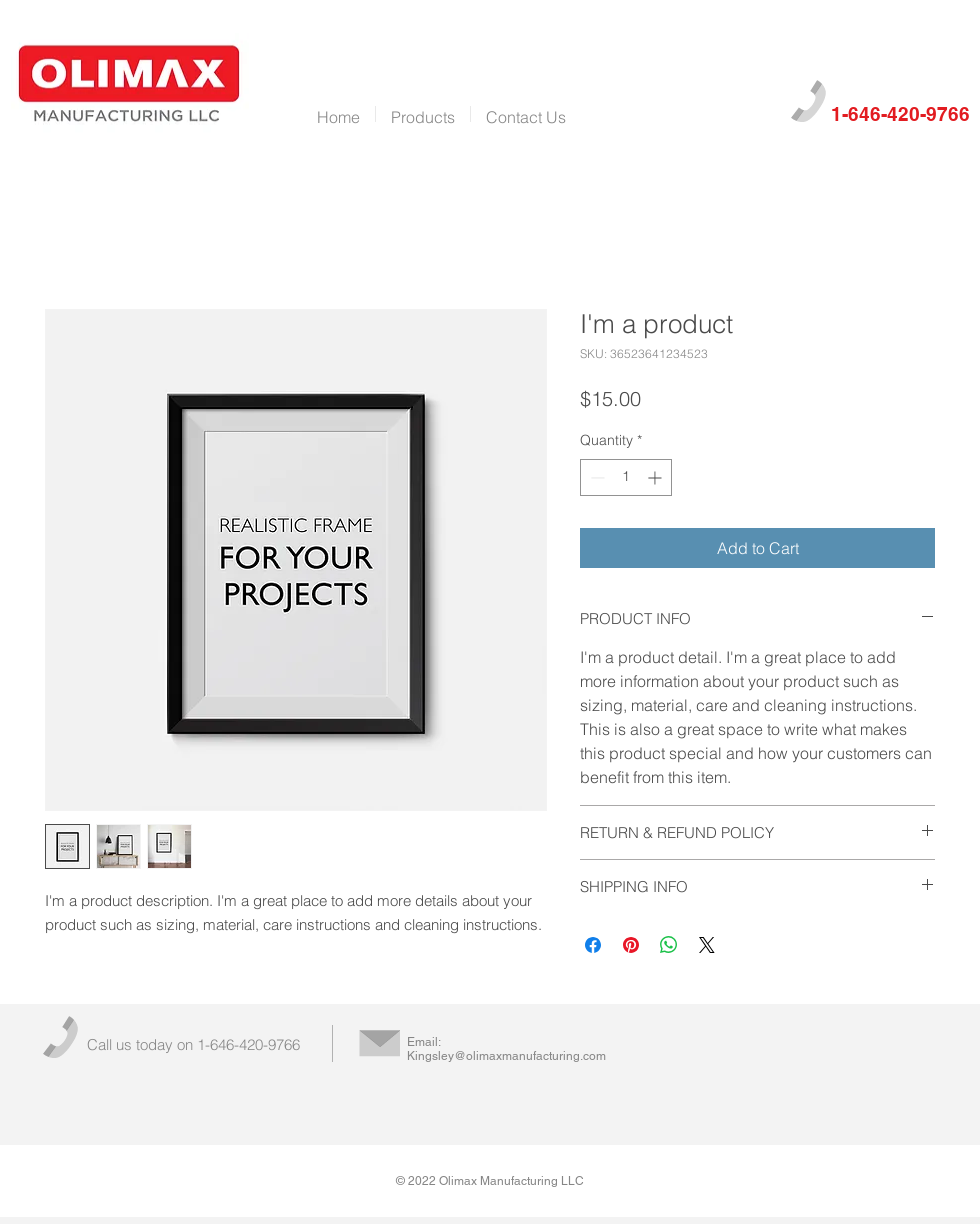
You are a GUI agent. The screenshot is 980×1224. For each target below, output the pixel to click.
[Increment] (656, 477)
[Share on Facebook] (593, 945)
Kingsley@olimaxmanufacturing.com (506, 1056)
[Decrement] (595, 477)
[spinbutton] (626, 477)
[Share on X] (707, 945)
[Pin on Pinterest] (631, 945)
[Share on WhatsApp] (669, 945)
